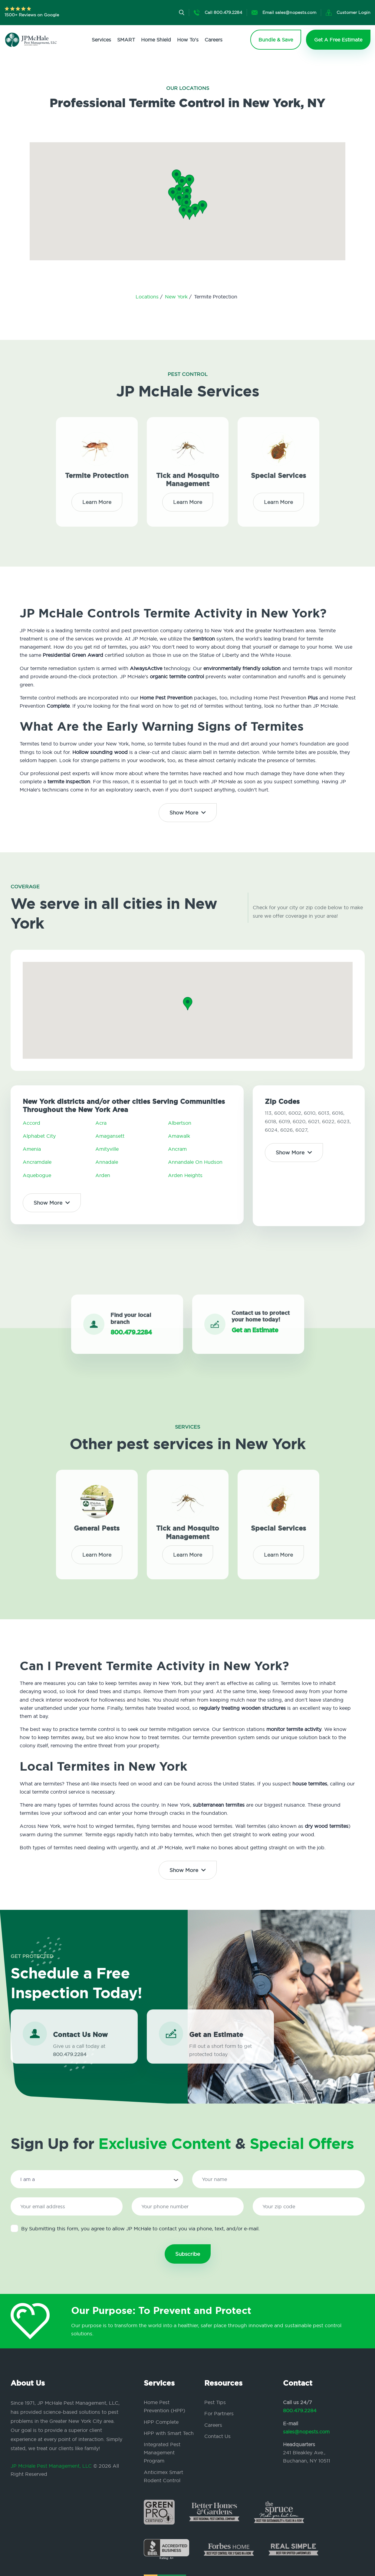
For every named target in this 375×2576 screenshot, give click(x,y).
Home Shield (156, 40)
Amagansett (109, 1136)
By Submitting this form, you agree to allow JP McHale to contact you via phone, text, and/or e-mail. (135, 2228)
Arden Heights (185, 1175)
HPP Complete (161, 2422)
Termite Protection (97, 470)
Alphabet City (39, 1136)
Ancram (177, 1149)
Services (101, 40)
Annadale (106, 1162)
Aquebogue (37, 1175)
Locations (148, 297)
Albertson (179, 1123)
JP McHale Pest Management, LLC (51, 2466)
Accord (31, 1123)
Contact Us (217, 2436)
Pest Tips (215, 2402)
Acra (101, 1123)
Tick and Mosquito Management (187, 474)
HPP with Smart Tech (169, 2433)
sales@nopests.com (306, 2432)
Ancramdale (37, 1162)
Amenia (32, 1149)
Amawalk (179, 1136)
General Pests (97, 1523)
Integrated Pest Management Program (162, 2452)
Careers (213, 40)
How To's (188, 40)
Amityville (107, 1149)
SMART (126, 40)
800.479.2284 (300, 2410)
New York (177, 297)
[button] (186, 204)
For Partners (219, 2413)
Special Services (278, 470)
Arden (102, 1175)
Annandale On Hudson (195, 1162)
